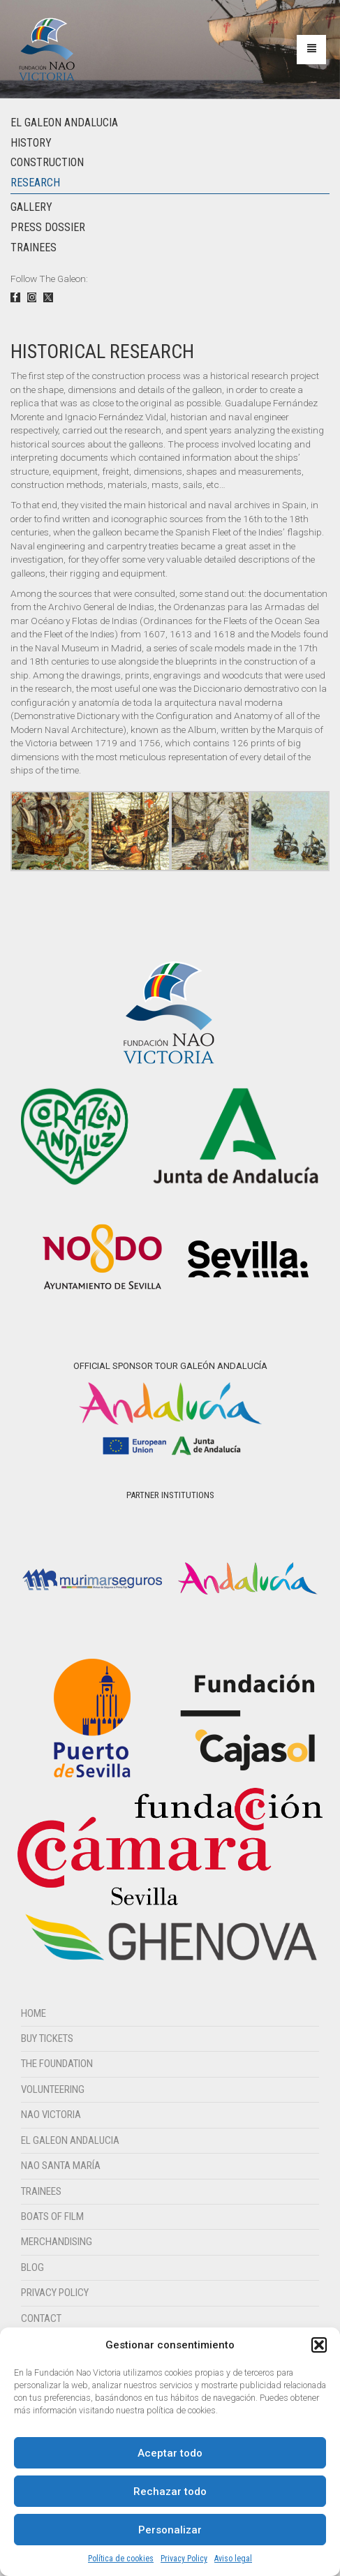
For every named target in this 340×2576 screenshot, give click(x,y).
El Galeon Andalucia (64, 122)
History (31, 142)
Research (35, 182)
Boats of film (52, 2216)
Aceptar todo (170, 2453)
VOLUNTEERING (52, 2089)
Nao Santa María (61, 2165)
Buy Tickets (47, 2038)
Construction (47, 162)
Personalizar (170, 2530)
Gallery (31, 207)
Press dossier (47, 227)
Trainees (33, 247)
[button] (319, 2345)
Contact (41, 2318)
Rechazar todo (170, 2491)
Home (33, 2013)
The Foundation (57, 2063)
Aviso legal (233, 2558)
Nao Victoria (51, 2114)
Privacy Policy (184, 2558)
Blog (32, 2267)
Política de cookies (121, 2558)
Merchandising (56, 2241)
